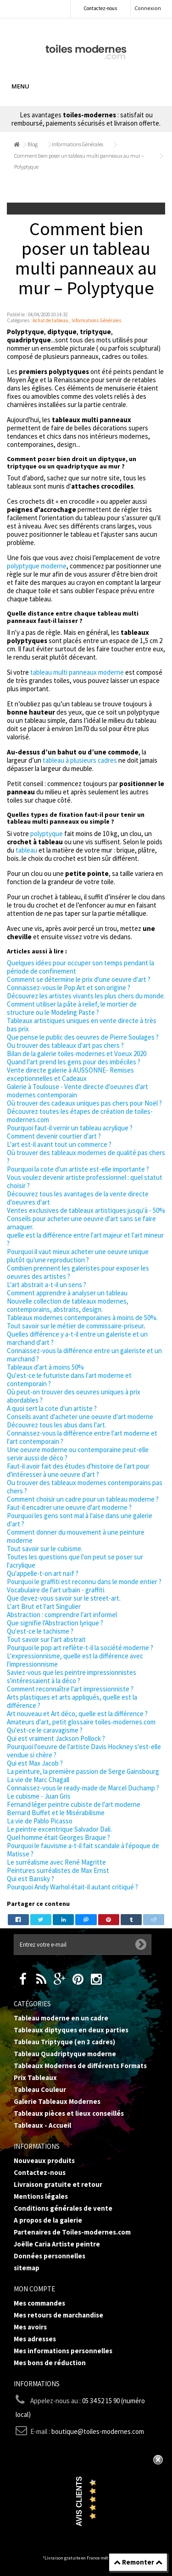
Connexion (147, 8)
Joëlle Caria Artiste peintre (57, 2244)
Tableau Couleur (40, 2089)
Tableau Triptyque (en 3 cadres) (64, 2041)
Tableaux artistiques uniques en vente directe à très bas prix (81, 1024)
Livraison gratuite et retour (58, 2184)
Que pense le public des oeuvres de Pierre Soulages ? (83, 1037)
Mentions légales (41, 2196)
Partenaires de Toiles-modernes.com (72, 2232)
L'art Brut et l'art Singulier (44, 1606)
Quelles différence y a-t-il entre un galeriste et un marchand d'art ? (77, 1338)
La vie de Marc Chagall (38, 1779)
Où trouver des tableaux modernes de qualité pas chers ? (86, 1156)
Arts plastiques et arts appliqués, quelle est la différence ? (72, 1701)
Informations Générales (77, 144)
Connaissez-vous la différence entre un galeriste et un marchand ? (84, 1354)
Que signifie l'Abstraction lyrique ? (55, 1622)
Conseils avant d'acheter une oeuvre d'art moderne (80, 1416)
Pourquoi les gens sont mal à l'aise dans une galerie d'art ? (79, 1519)
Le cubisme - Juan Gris (39, 1796)
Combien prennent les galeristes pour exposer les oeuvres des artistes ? (78, 1272)
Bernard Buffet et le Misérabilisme (56, 1812)
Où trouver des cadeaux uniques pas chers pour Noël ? (84, 1103)
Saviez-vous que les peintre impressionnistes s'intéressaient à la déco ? (71, 1676)
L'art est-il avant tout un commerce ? (59, 1144)
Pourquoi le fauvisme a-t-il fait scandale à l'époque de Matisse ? (83, 1849)
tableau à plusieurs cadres (79, 760)
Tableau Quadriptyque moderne (65, 2053)
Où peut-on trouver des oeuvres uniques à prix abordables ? (73, 1395)
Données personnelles (49, 2255)
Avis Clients (79, 2501)
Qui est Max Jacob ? (35, 1763)
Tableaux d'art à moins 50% (45, 1367)
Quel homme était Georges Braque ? (58, 1837)
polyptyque (47, 833)
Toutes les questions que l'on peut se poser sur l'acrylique (75, 1560)
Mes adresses (35, 2338)
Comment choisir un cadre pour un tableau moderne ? (83, 1499)
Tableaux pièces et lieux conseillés (69, 2113)
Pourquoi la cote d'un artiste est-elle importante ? (78, 1169)
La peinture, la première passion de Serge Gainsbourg (83, 1771)
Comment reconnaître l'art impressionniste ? (70, 1688)
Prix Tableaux (35, 2077)
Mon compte (34, 2288)
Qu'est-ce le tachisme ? (40, 1631)
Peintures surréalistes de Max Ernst (58, 1870)
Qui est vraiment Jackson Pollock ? (56, 1738)
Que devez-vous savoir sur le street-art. (64, 1598)
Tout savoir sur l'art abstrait (46, 1639)
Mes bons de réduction (50, 2362)
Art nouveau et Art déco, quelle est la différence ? (77, 1713)
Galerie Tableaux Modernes (57, 2101)
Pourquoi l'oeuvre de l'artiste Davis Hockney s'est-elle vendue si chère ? (84, 1750)
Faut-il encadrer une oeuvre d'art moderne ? (69, 1507)
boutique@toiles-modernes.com (97, 2431)
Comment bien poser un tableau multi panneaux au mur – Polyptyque (79, 161)
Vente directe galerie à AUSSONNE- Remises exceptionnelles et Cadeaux (70, 1074)
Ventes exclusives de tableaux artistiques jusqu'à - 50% (86, 1210)
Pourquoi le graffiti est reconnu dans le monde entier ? (84, 1581)
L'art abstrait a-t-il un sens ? (46, 1284)
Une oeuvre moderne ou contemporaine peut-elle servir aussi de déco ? (78, 1453)
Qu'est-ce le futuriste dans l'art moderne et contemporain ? (69, 1379)
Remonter (138, 2562)
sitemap (26, 2267)
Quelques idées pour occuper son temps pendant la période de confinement (80, 966)
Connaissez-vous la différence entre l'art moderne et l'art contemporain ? (82, 1437)
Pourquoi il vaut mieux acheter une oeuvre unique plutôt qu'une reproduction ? (78, 1255)
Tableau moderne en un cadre (61, 2018)
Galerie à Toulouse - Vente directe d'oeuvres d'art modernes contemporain (77, 1090)
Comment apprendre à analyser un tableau (67, 1292)
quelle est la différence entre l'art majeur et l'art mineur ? (85, 1239)
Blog (33, 144)
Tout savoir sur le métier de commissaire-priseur (75, 1325)
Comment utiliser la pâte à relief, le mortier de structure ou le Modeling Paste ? (72, 1008)
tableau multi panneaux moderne (77, 672)
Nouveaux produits (44, 2160)
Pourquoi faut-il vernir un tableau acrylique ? (70, 1127)
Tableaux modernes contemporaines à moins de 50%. (82, 1317)
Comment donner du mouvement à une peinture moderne (75, 1536)
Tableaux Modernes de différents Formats (80, 2065)
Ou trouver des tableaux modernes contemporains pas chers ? (84, 1486)
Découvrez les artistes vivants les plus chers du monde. (86, 995)
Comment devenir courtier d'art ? (54, 1136)
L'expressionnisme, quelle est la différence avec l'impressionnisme (75, 1659)
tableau (26, 850)
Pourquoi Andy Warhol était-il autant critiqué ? (72, 1886)
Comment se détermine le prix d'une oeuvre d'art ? (78, 979)
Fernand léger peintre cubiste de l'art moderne (73, 1804)
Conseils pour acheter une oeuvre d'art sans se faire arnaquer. (81, 1222)
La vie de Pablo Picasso (39, 1820)
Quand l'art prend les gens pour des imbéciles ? (73, 1061)
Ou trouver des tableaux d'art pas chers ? (65, 1045)
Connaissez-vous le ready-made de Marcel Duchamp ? (83, 1787)
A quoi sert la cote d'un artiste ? (52, 1408)
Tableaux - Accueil (42, 2125)
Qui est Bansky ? (30, 1878)
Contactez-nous (100, 8)
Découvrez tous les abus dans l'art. (56, 1424)
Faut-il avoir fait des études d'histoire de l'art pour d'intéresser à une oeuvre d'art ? (78, 1470)
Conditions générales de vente (63, 2208)
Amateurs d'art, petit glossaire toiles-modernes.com (81, 1721)
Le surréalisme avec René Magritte (56, 1862)
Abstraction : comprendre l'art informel (62, 1614)
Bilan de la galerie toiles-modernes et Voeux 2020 (76, 1053)
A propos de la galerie (48, 2220)
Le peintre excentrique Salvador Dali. (59, 1829)
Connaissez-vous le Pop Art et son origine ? (68, 987)
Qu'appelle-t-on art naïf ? (42, 1573)
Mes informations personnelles (63, 2350)
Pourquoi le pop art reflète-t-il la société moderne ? (80, 1647)
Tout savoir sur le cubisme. (45, 1548)
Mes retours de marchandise (58, 2315)
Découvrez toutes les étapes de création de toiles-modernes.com (80, 1115)
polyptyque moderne (37, 565)
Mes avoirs (30, 2327)
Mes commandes (39, 2303)
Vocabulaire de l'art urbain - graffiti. (56, 1589)
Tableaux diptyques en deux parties (71, 2030)
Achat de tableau (50, 320)
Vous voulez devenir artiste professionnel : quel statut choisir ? (84, 1181)
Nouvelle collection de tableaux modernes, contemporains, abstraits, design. (67, 1305)
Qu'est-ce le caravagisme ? (45, 1730)
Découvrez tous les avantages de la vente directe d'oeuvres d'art (78, 1197)
